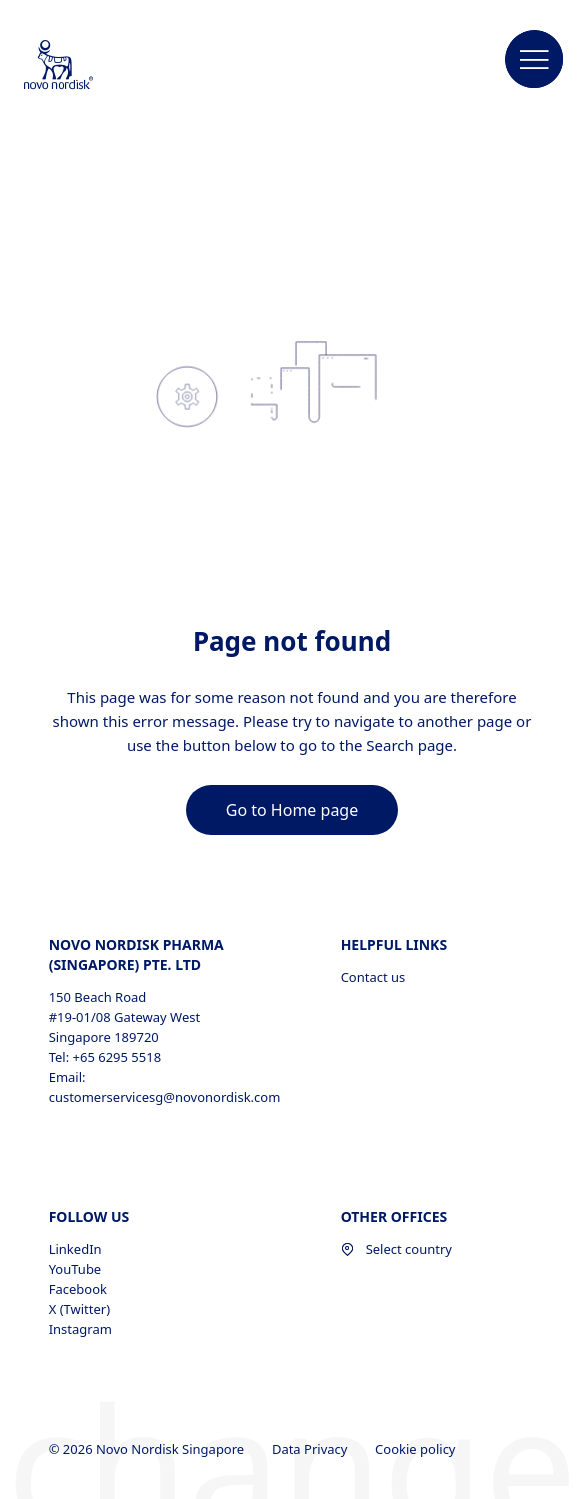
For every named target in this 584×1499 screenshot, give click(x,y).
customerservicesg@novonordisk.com (165, 1097)
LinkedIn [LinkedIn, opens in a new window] (75, 1249)
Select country (396, 1249)
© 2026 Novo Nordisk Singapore (148, 1449)
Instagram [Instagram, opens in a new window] (80, 1329)
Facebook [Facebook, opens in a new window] (78, 1289)
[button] (535, 60)
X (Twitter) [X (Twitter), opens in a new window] (79, 1309)
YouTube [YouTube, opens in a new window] (75, 1269)
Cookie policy (417, 1449)
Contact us (373, 977)
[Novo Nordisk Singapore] (85, 66)
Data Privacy (311, 1449)
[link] (292, 810)
